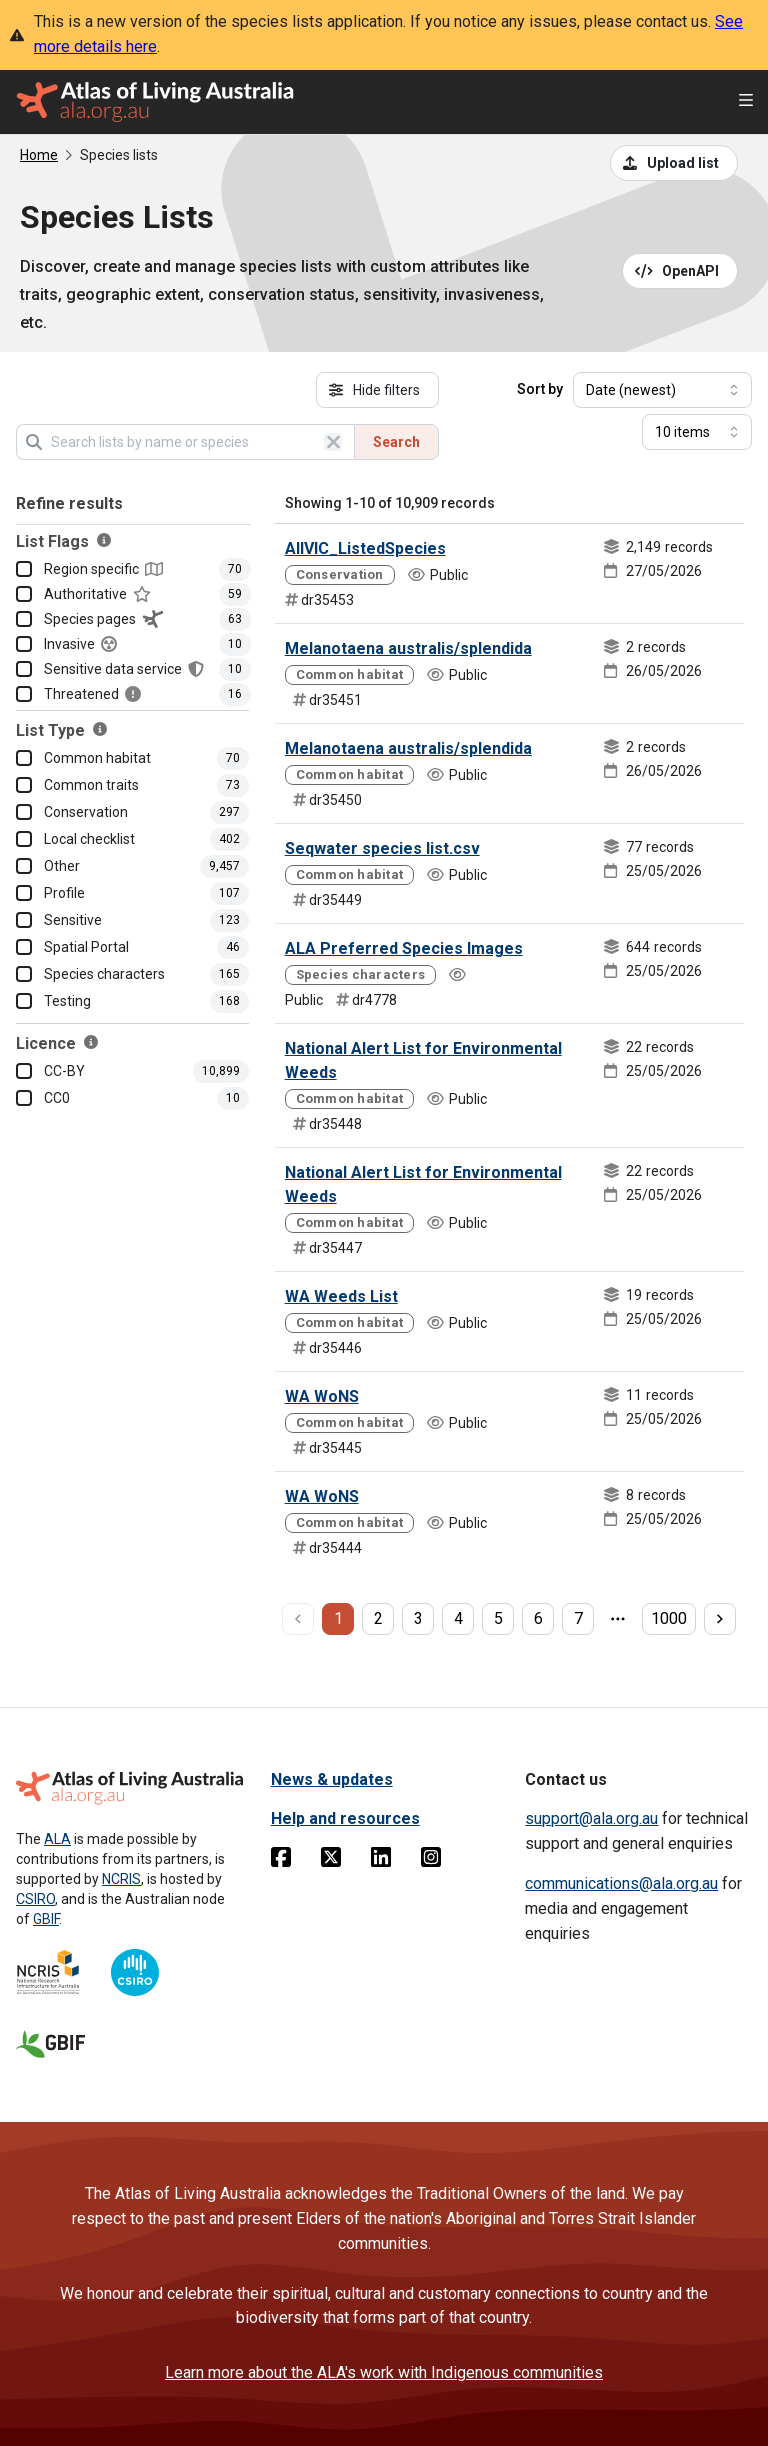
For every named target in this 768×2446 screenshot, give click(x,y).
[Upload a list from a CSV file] (674, 163)
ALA (57, 1839)
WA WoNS (322, 1396)
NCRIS (121, 1879)
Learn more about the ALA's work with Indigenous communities (384, 2372)
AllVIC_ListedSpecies (365, 548)
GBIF (46, 1919)
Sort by (540, 389)
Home (39, 155)
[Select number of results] (697, 432)
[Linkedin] (381, 1861)
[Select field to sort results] (662, 390)
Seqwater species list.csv (382, 848)
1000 (669, 1618)
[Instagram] (431, 1861)
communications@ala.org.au (621, 1883)
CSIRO (35, 1899)
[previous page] (298, 1619)
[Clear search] (333, 442)
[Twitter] (331, 1861)
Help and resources (345, 1818)
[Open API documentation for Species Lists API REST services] (680, 271)
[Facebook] (281, 1861)
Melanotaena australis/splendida (408, 648)
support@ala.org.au (591, 1818)
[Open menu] (746, 102)
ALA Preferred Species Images (404, 948)
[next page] (720, 1619)
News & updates (332, 1779)
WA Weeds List (341, 1296)
